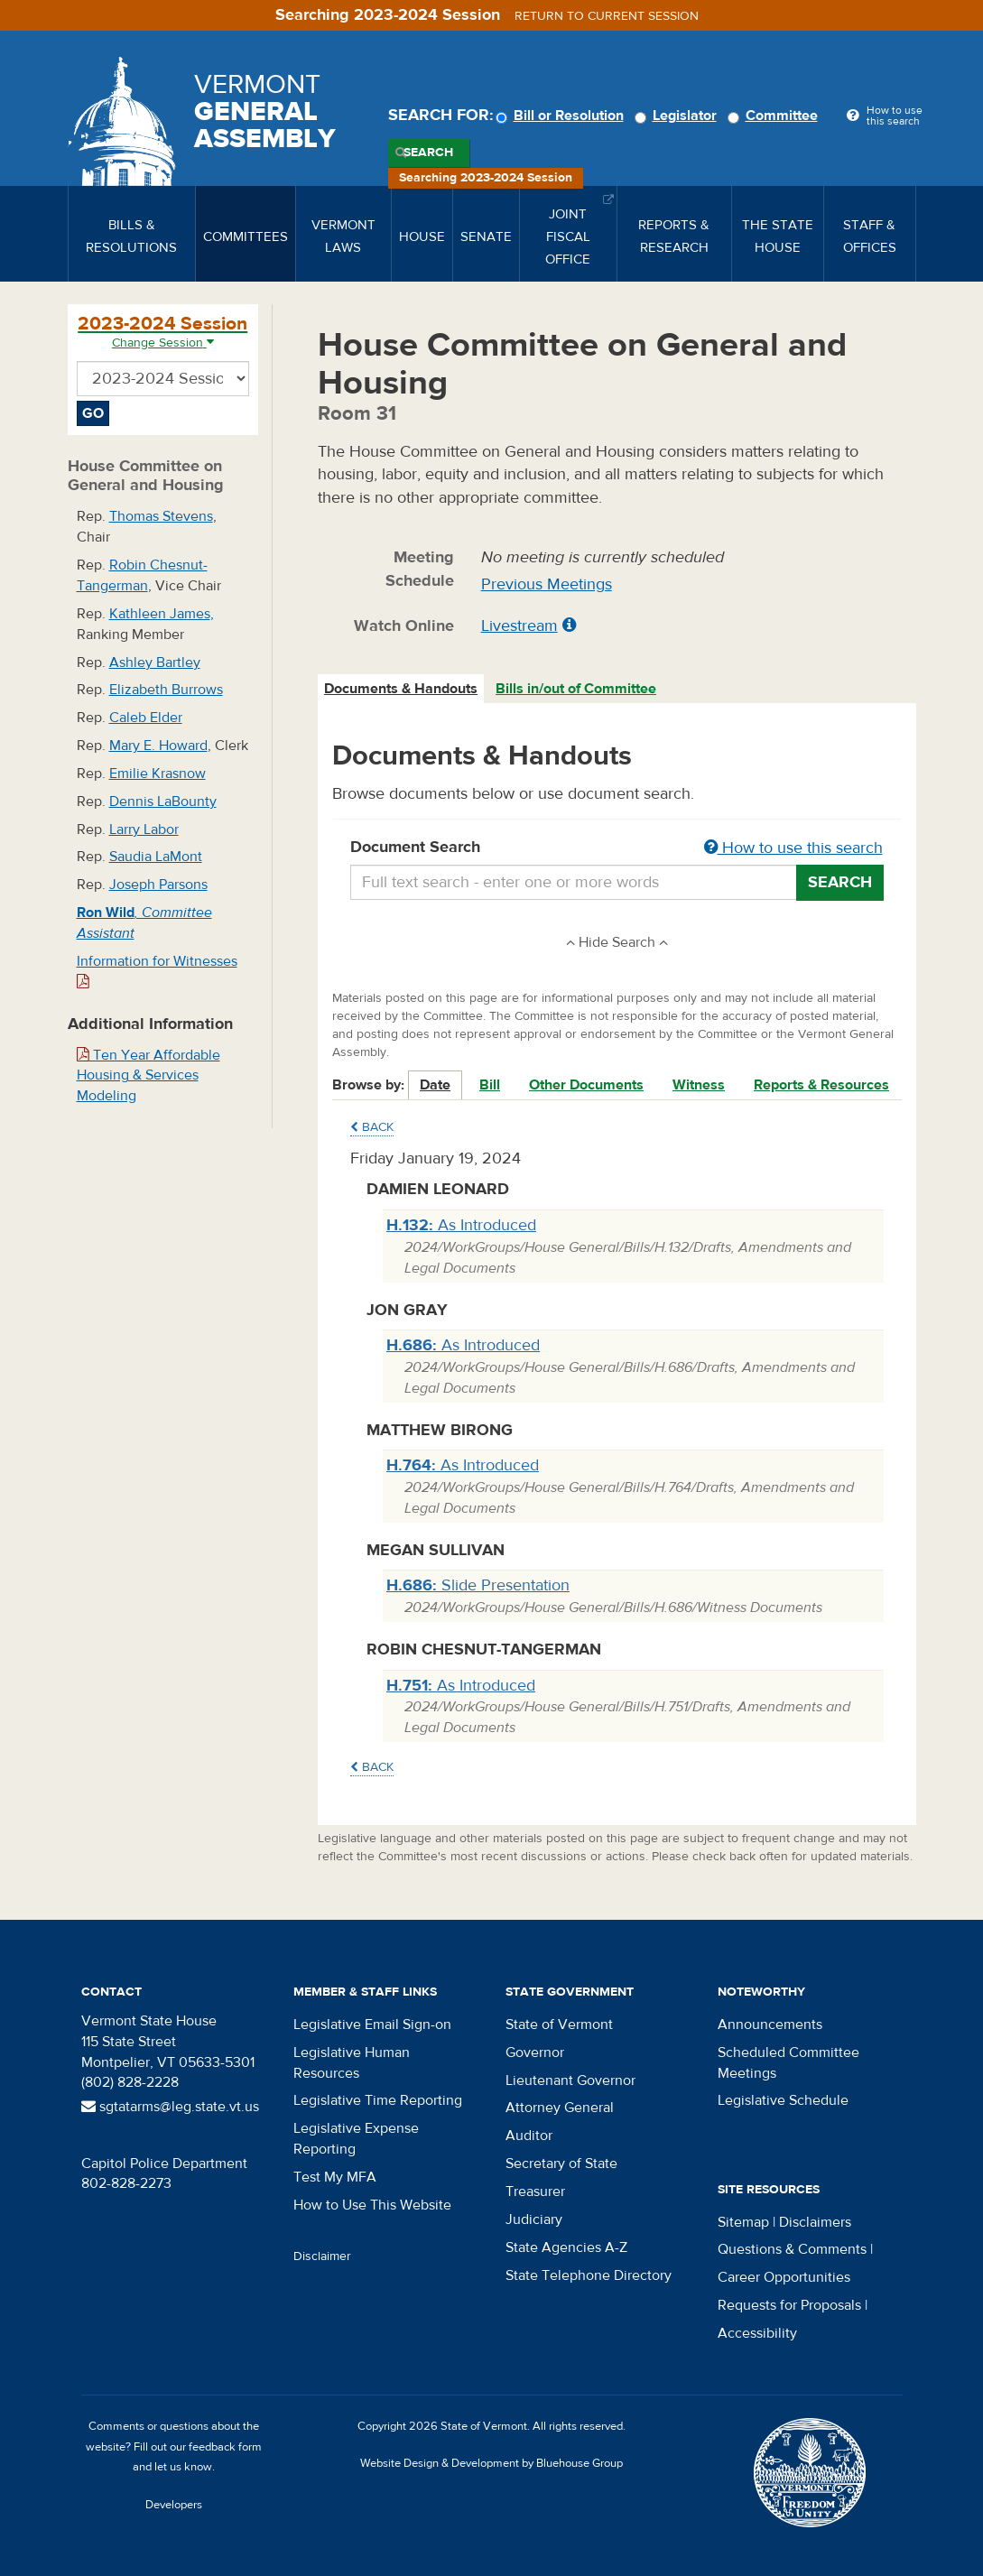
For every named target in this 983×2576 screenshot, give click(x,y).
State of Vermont (559, 2024)
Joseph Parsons (158, 885)
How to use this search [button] (793, 848)
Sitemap (743, 2222)
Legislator (678, 116)
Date (435, 1085)
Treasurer (535, 2191)
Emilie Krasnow (157, 773)
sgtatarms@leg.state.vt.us (170, 2107)
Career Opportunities (784, 2277)
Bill (489, 1085)
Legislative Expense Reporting (356, 2138)
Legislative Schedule (783, 2100)
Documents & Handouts (401, 689)
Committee (775, 116)
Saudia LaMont (155, 857)
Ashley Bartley (154, 662)
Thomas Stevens (161, 516)
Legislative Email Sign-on (372, 2024)
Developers (173, 2504)
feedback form (225, 2447)
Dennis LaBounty (163, 801)
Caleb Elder (145, 718)
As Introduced (461, 1225)
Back (372, 1127)
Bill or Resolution (562, 116)
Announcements (770, 2024)
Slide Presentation (478, 1585)
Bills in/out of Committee (576, 689)
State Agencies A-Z (566, 2247)
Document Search (617, 848)
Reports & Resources (821, 1085)
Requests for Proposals (789, 2305)
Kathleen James (159, 614)
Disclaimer (322, 2256)
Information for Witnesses (157, 970)
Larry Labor (144, 829)
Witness (698, 1085)
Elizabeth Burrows (166, 690)
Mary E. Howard (158, 746)
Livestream (519, 626)
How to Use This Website (372, 2205)
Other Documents (586, 1085)
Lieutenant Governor (570, 2080)
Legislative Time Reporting (377, 2100)
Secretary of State (561, 2163)
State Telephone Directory (588, 2275)
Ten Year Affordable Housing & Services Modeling (148, 1076)
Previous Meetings (546, 584)
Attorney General (559, 2108)
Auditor (528, 2136)
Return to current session (607, 16)
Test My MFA (334, 2177)
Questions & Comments (792, 2249)
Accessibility (757, 2333)
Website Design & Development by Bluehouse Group (491, 2463)
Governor (534, 2052)
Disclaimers (815, 2222)
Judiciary (533, 2219)
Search (428, 152)
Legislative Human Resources (351, 2062)
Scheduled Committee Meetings (788, 2062)
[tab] (402, 689)
